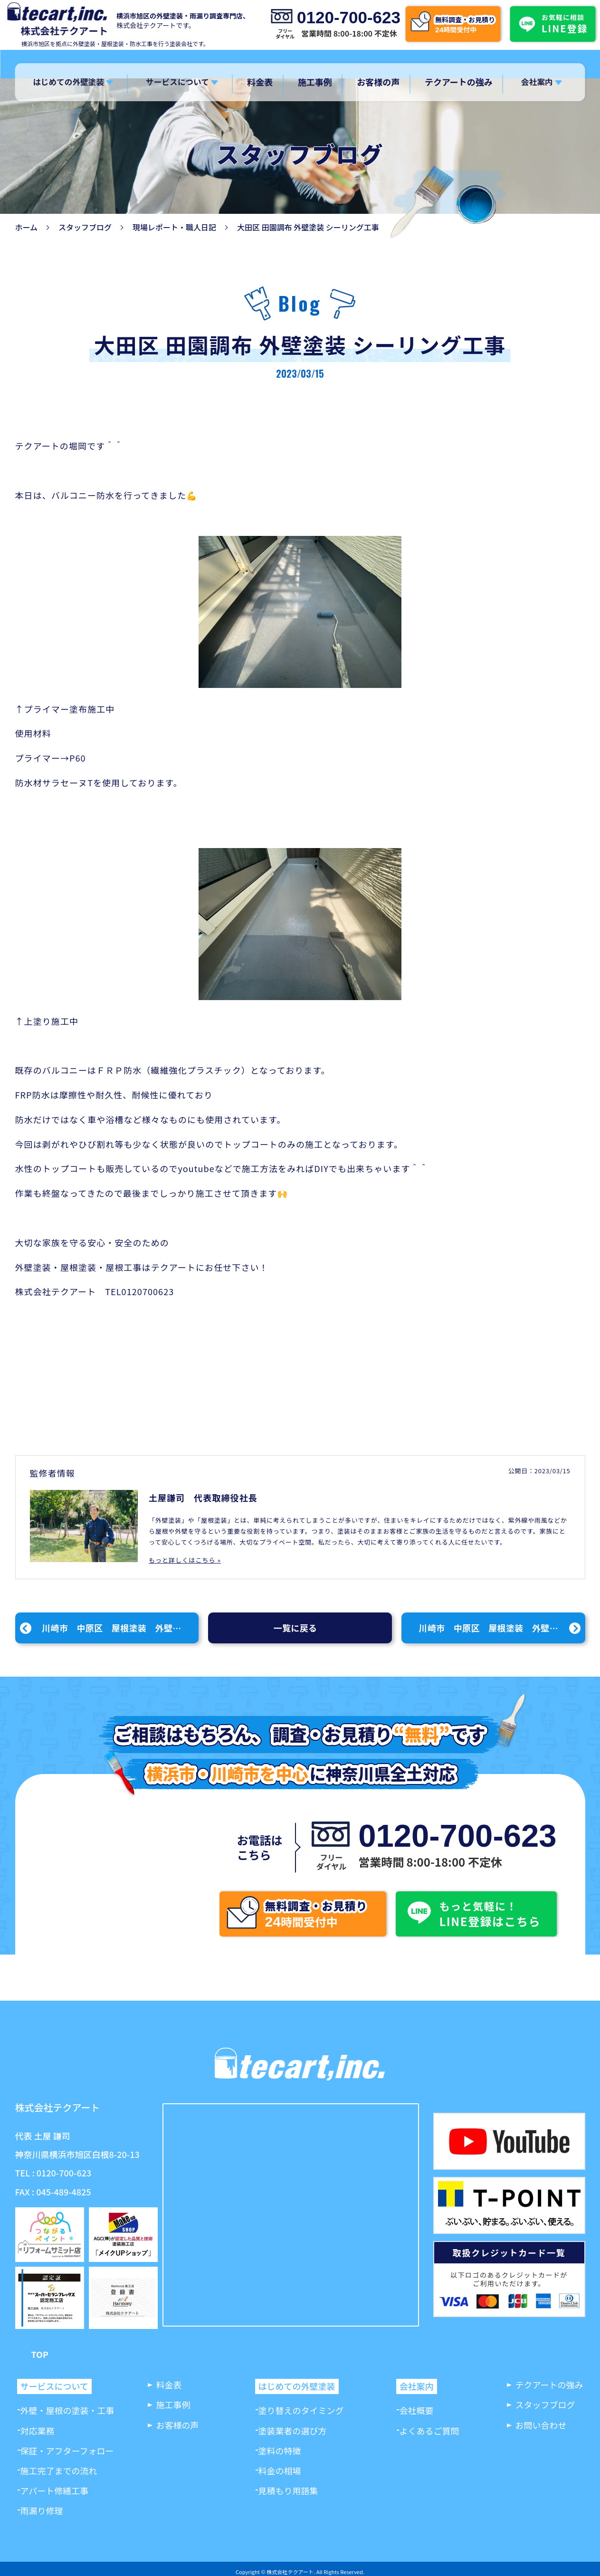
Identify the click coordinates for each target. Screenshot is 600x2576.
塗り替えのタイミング (301, 2410)
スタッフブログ (85, 227)
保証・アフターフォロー (67, 2450)
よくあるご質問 (429, 2430)
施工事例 (315, 82)
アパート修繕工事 (54, 2490)
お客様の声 (378, 82)
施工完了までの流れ (58, 2470)
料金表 (260, 82)
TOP (39, 2354)
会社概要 (417, 2410)
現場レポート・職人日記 (174, 227)
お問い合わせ (541, 2425)
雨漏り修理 (41, 2510)
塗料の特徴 (279, 2450)
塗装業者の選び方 (292, 2430)
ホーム (26, 227)
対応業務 (37, 2430)
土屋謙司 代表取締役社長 (203, 1497)
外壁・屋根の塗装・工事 (67, 2410)
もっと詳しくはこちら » (185, 1560)
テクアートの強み (458, 82)
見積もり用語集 (288, 2490)
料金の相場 (279, 2470)
